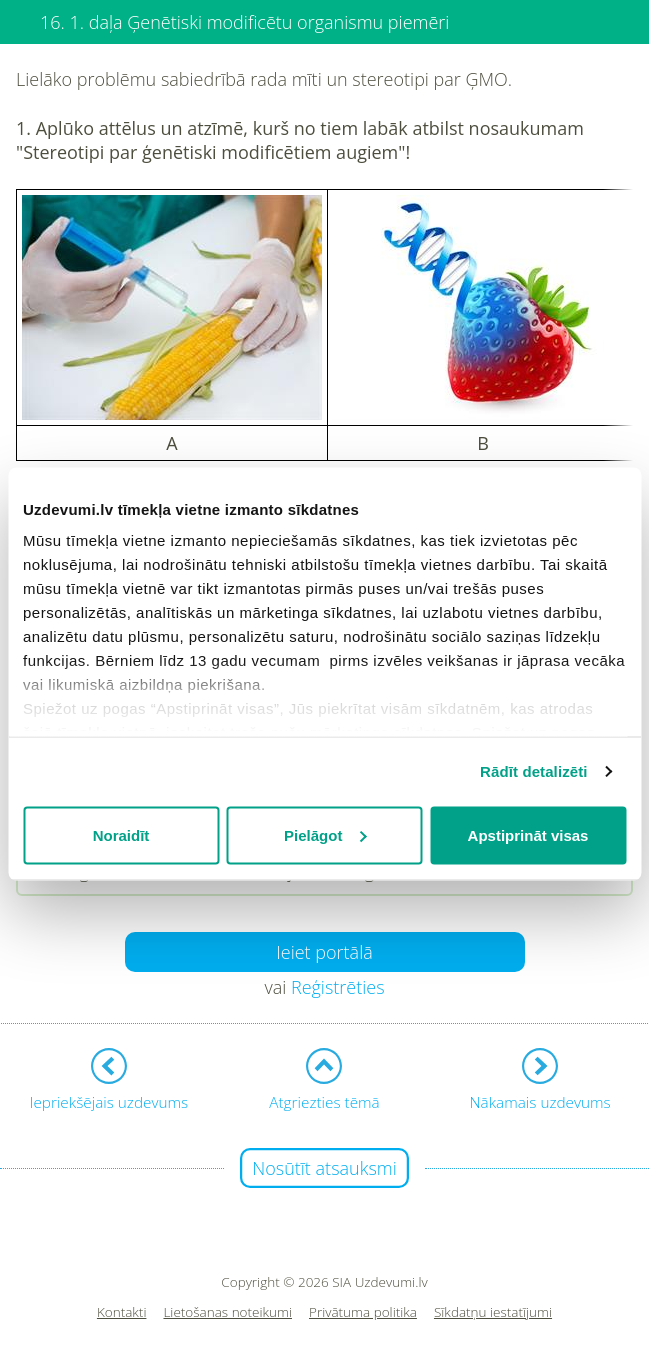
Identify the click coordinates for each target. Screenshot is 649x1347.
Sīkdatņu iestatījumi (493, 1312)
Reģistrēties (338, 987)
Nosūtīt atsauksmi (324, 1168)
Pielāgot (325, 834)
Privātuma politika (363, 1312)
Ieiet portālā (324, 952)
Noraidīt (121, 834)
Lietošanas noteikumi (227, 1312)
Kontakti (122, 1312)
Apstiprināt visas (528, 834)
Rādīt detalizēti (533, 771)
